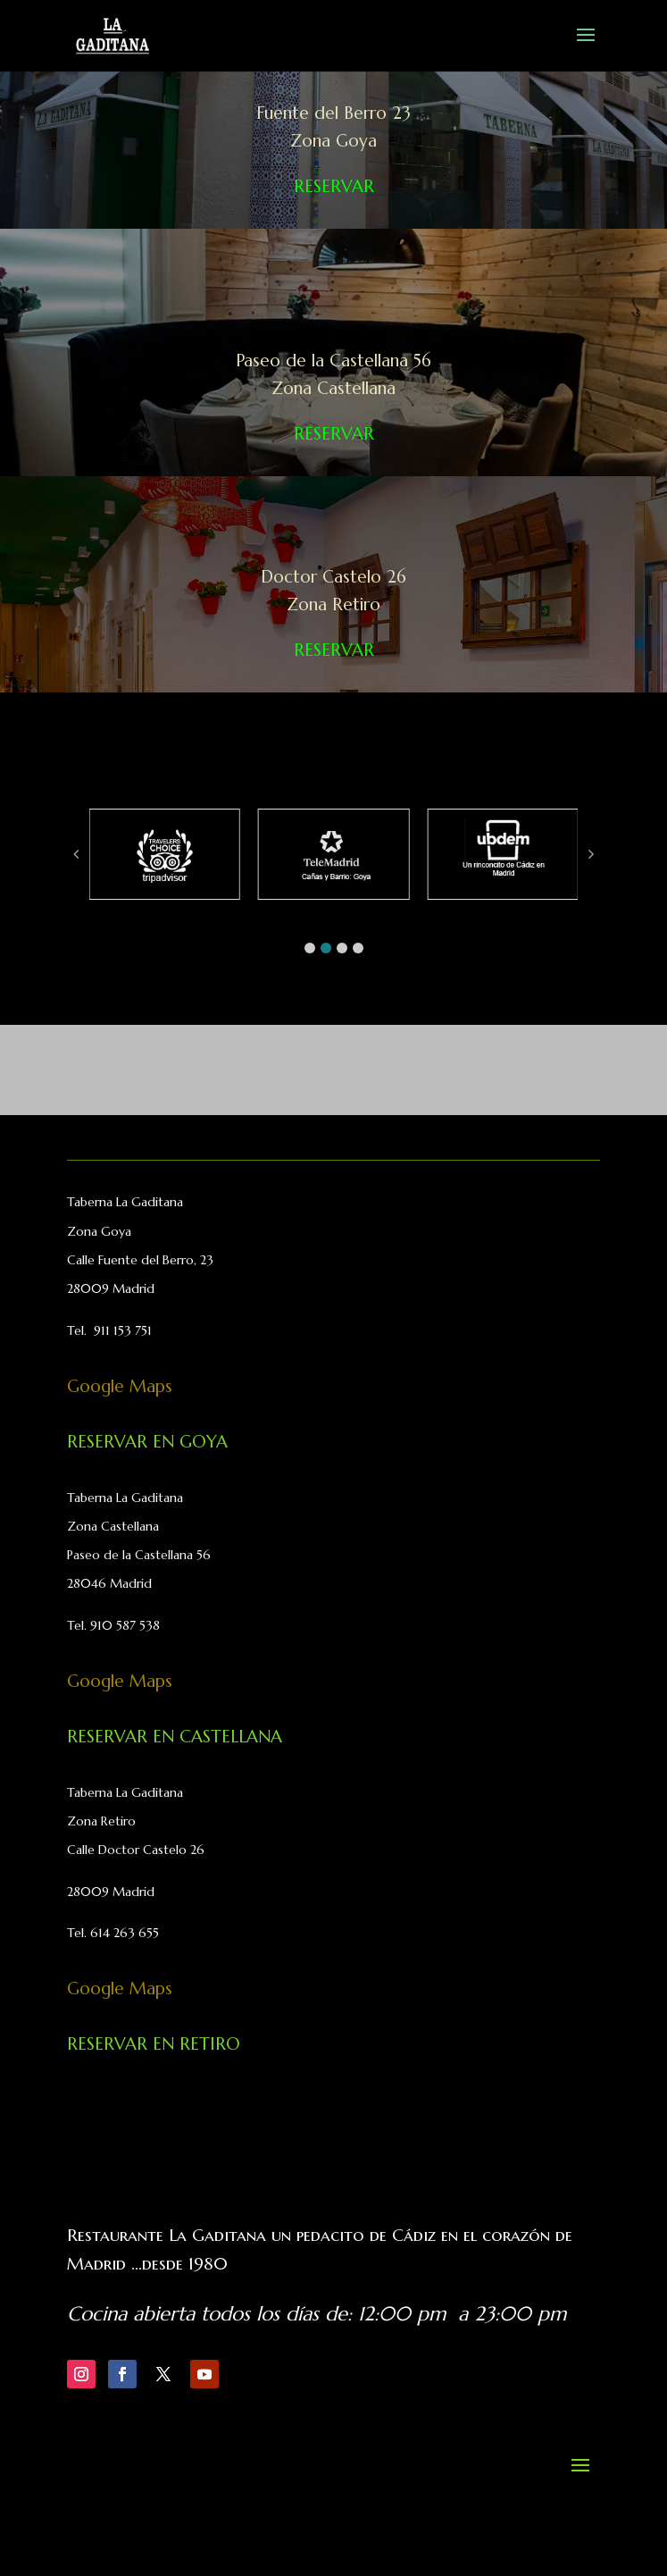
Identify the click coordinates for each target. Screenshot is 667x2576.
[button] (309, 948)
